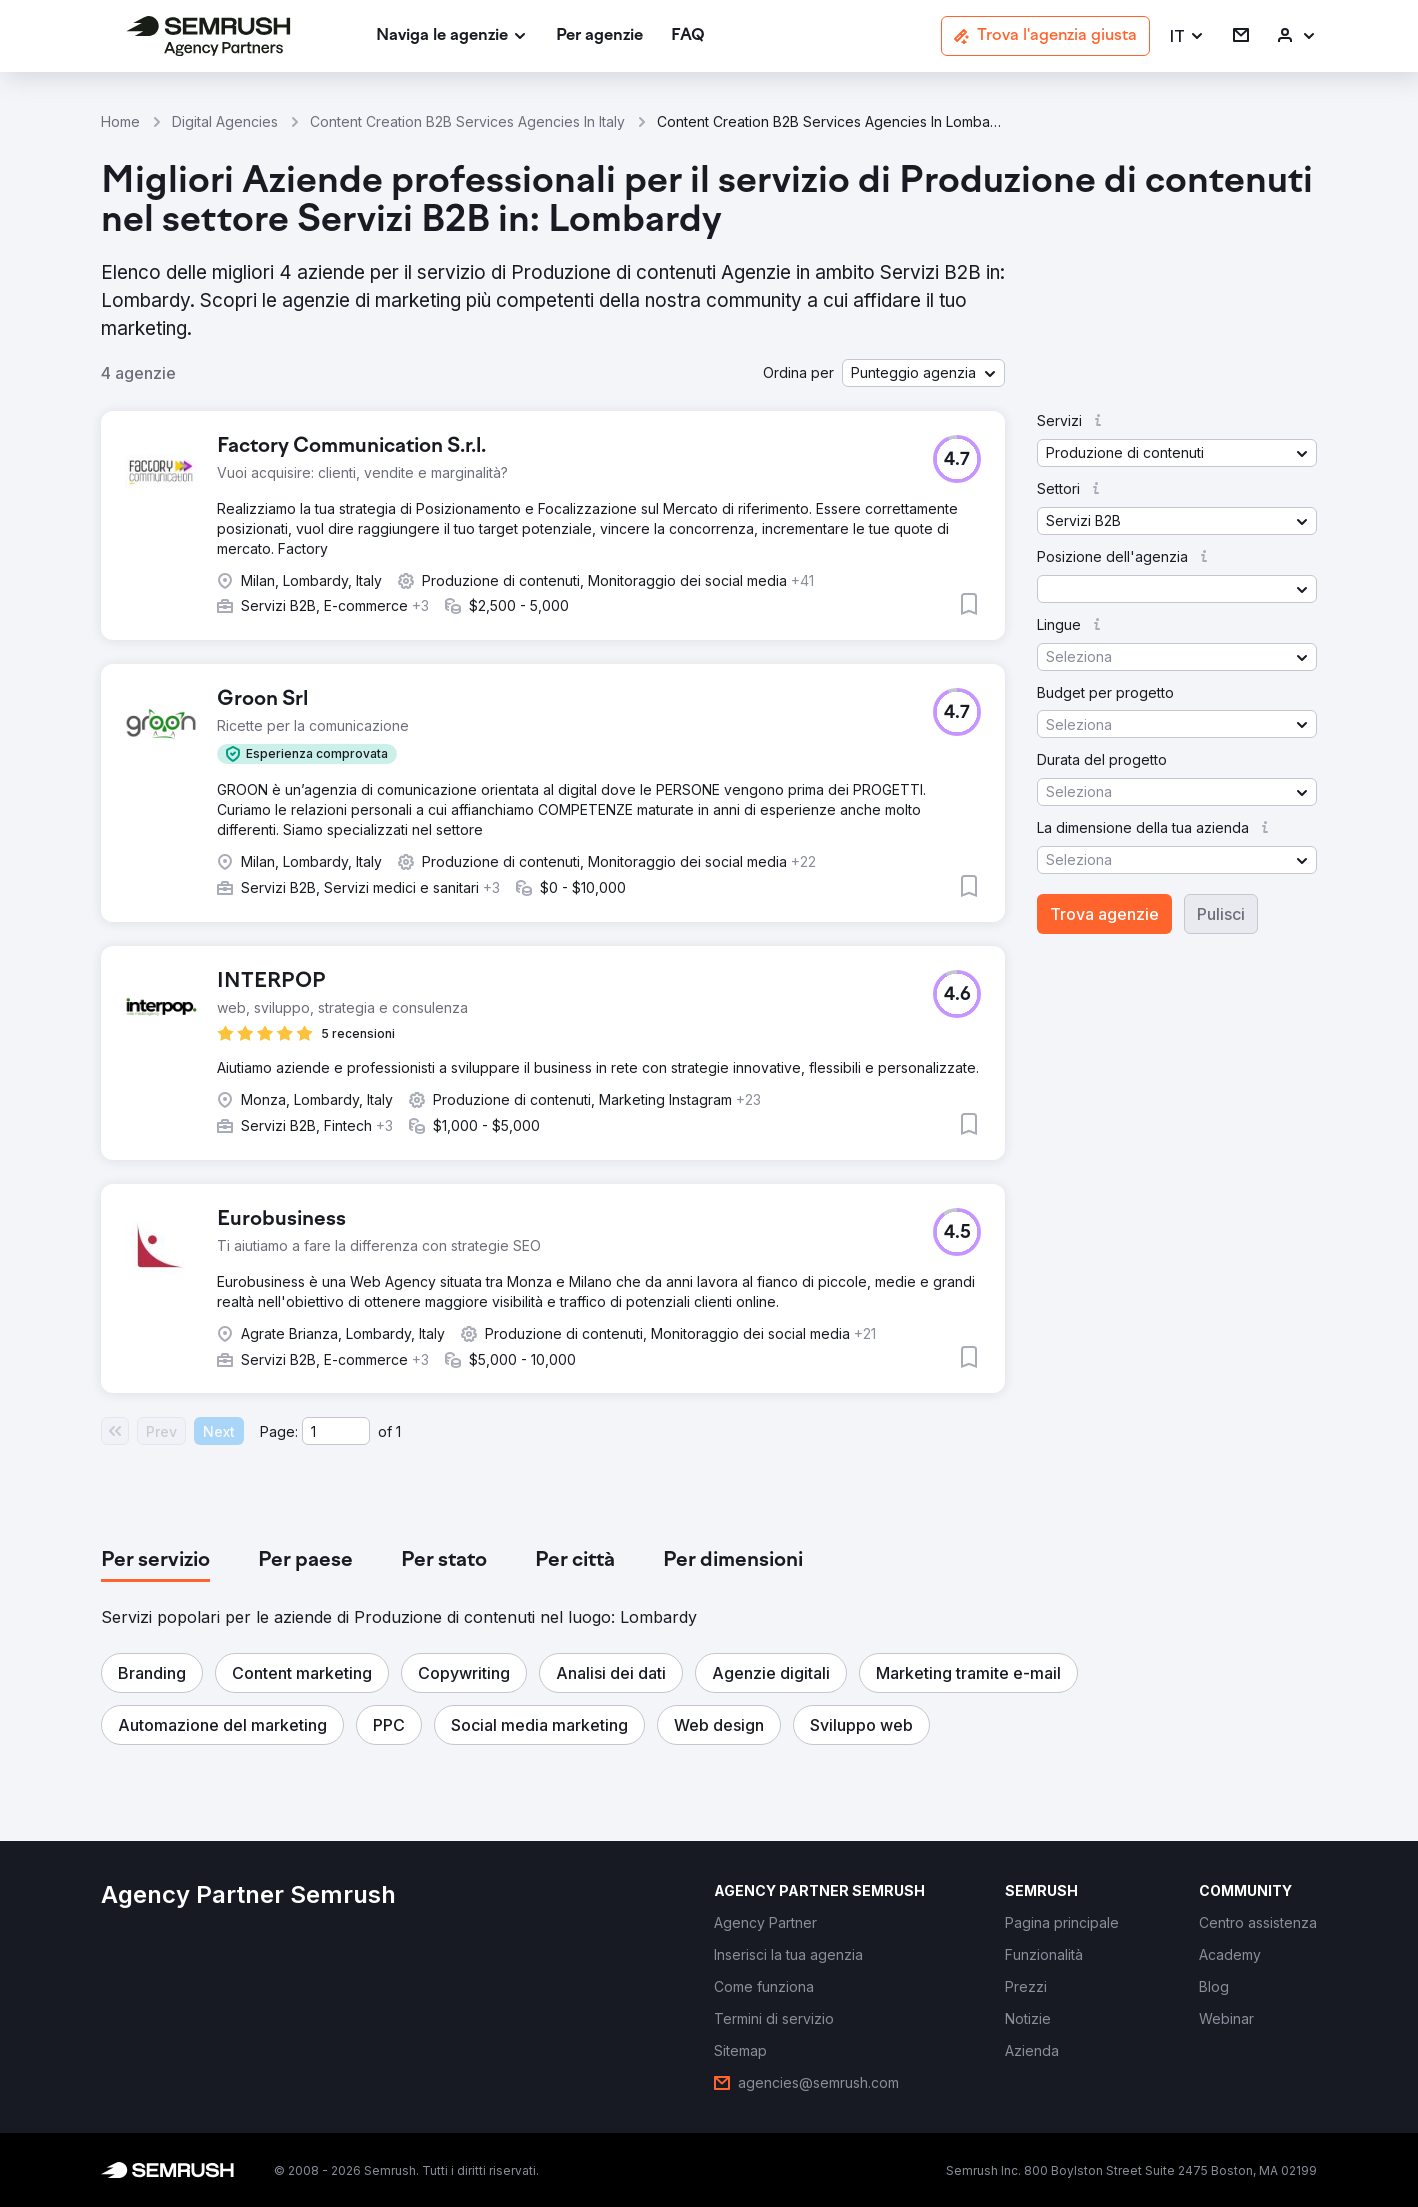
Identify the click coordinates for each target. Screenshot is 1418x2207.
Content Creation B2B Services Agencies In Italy (467, 121)
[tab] (155, 1561)
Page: (279, 1431)
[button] (1187, 36)
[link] (599, 36)
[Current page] (336, 1431)
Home (120, 121)
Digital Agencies (225, 121)
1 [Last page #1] (398, 1431)
